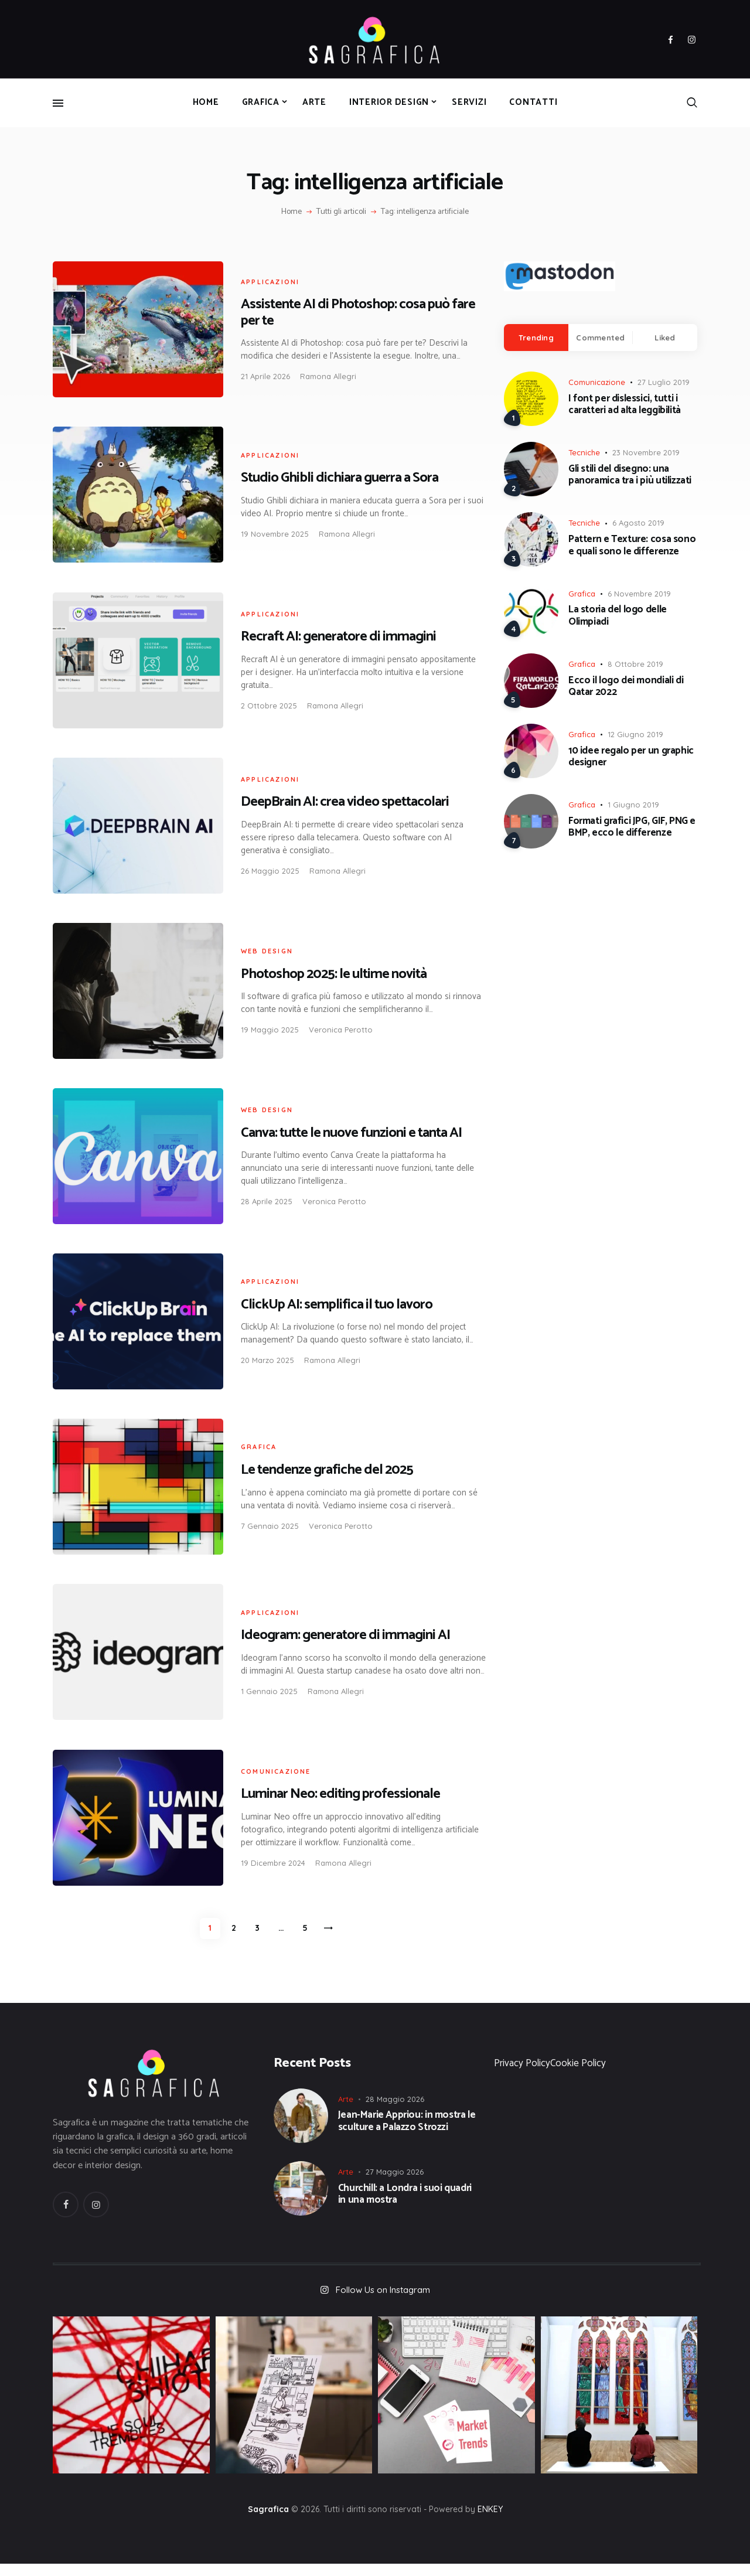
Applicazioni (270, 282)
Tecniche (584, 452)
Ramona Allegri (328, 376)
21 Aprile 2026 (265, 376)
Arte (345, 2110)
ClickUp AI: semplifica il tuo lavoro (336, 1305)
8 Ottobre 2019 (635, 664)
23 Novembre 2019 (646, 452)
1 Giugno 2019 (633, 804)
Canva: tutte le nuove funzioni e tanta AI (351, 1133)
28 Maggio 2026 (395, 2110)
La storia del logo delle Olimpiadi (617, 616)
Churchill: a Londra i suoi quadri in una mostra (405, 2205)
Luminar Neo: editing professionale (340, 1794)
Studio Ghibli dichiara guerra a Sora (339, 478)
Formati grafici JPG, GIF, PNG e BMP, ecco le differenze (632, 827)
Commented (600, 337)
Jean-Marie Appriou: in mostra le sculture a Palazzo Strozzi (407, 2133)
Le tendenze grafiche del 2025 (327, 1470)
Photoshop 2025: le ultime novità (334, 974)
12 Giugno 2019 (635, 734)
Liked (664, 337)
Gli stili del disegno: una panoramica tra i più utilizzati (629, 475)
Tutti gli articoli (341, 212)
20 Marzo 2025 (267, 1360)
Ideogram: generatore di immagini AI (345, 1635)
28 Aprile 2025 (266, 1201)
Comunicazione (276, 1771)
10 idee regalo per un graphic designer (631, 757)
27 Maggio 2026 (395, 2183)
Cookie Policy (578, 2074)
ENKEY (490, 2521)
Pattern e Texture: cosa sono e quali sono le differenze (632, 545)
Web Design (267, 951)
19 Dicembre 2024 (273, 1863)
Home (291, 212)
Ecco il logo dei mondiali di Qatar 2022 (625, 686)
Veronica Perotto (341, 1029)
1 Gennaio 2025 (269, 1691)
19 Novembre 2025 (275, 534)
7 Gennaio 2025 (270, 1526)
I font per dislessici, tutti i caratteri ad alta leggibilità (624, 405)
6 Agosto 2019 (638, 522)
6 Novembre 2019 (639, 593)
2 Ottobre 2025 (269, 705)
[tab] (536, 337)
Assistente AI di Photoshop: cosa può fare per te (358, 312)
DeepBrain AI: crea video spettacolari (345, 802)
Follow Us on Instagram (383, 2300)
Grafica (259, 1447)
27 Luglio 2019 (664, 382)
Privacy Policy (522, 2074)
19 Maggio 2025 (270, 1029)
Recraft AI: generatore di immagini (338, 637)
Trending (536, 337)
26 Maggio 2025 (270, 870)
